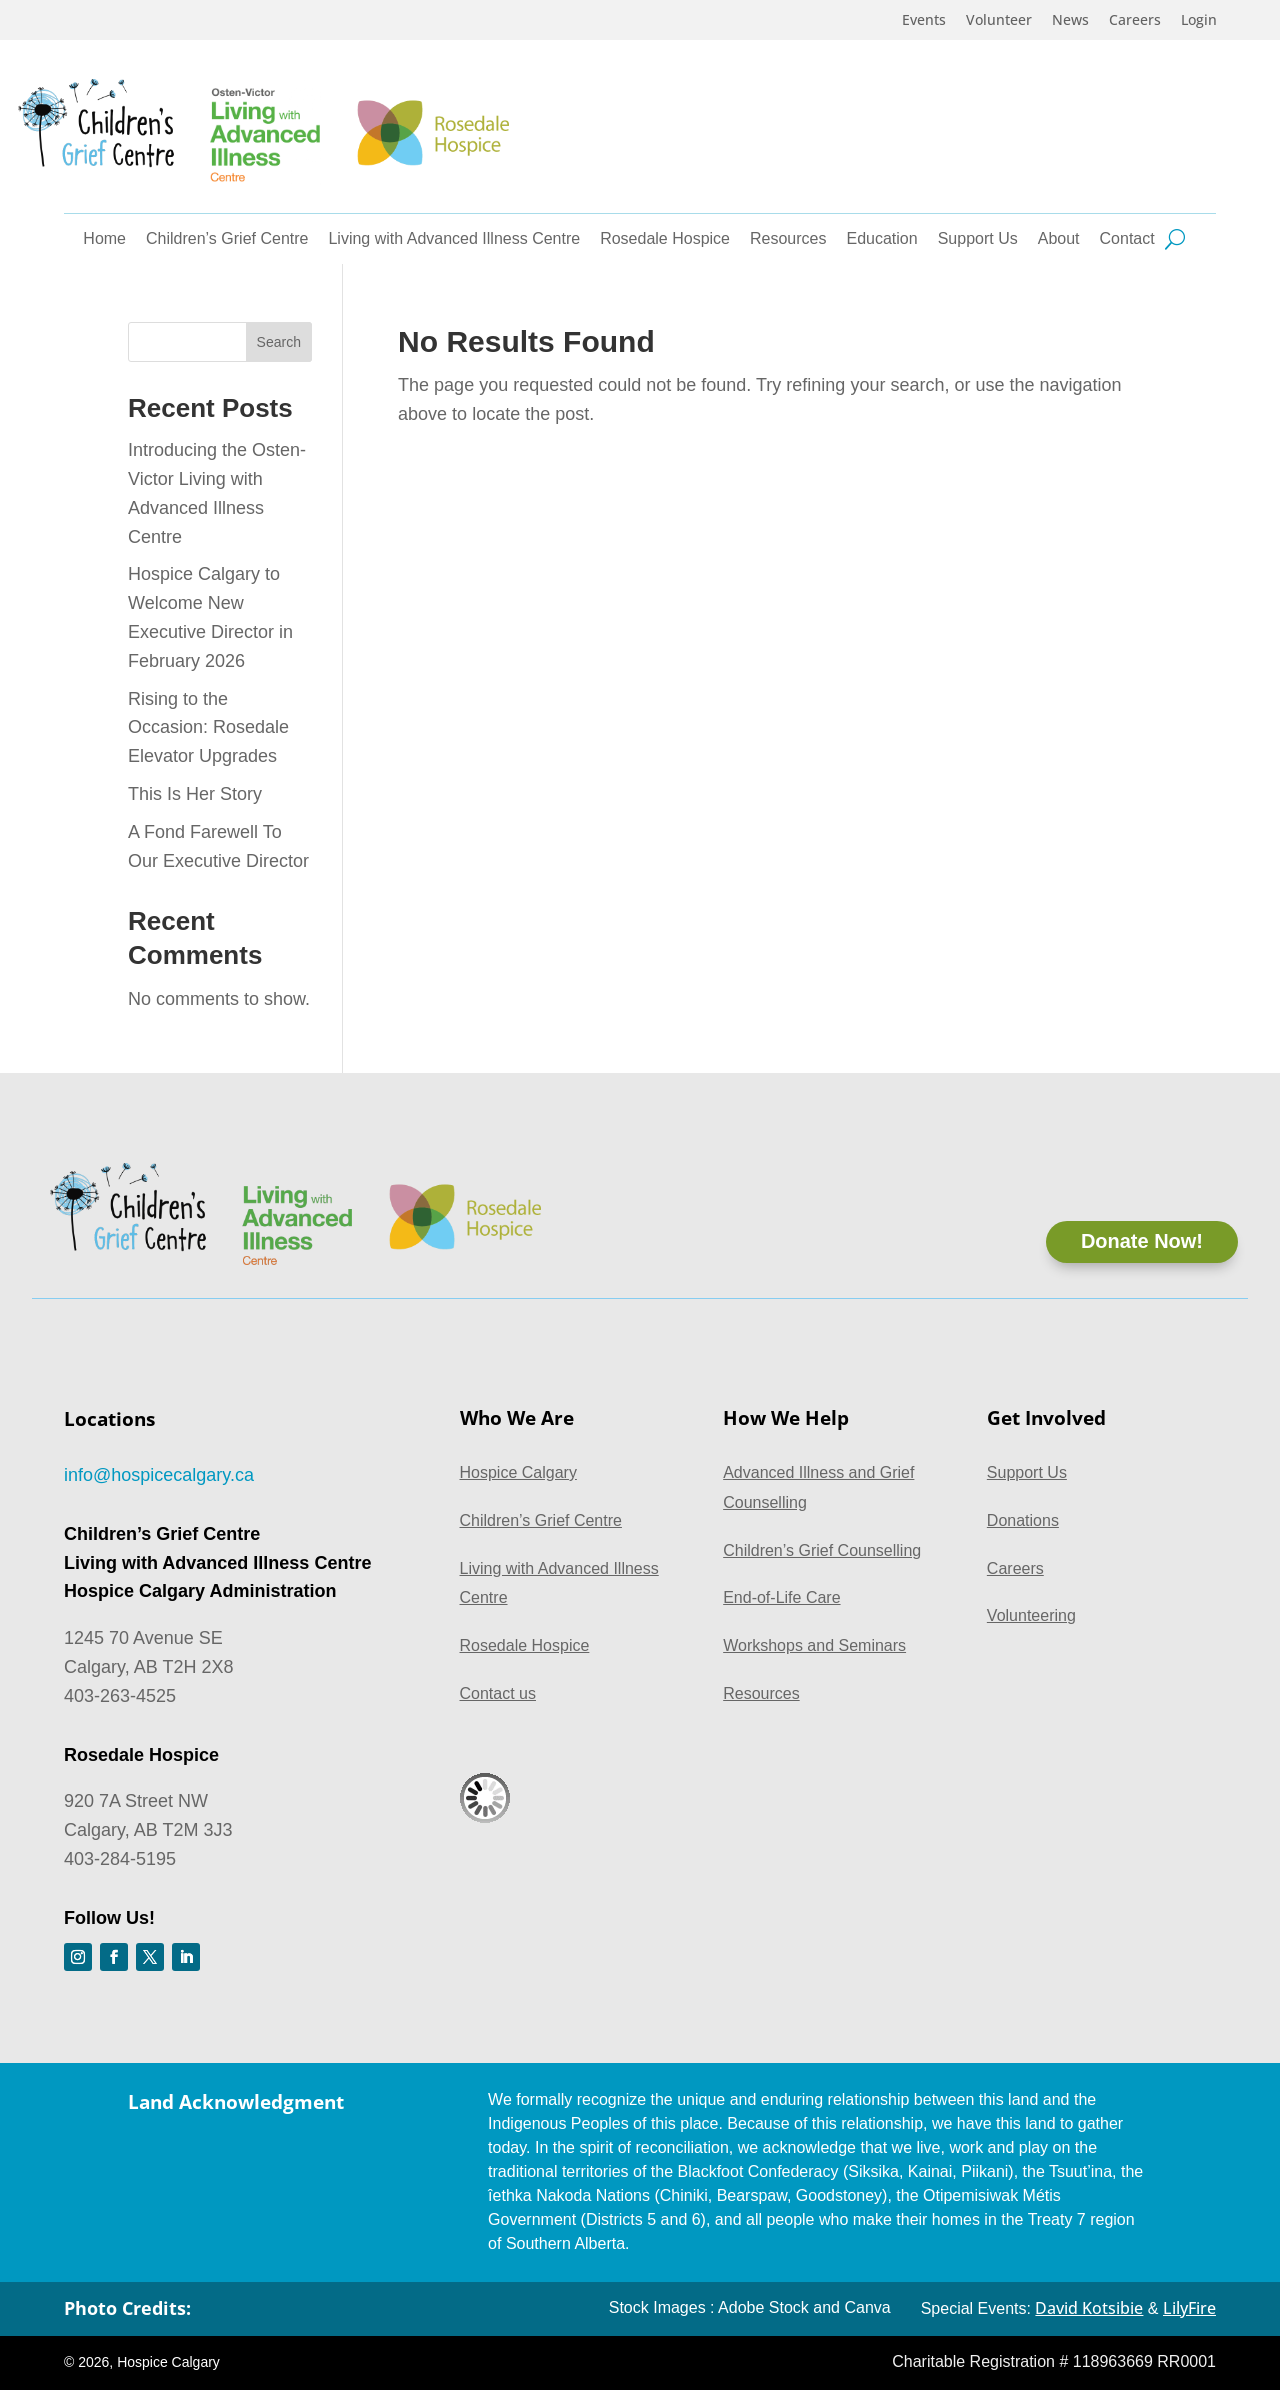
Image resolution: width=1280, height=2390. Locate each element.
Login (1199, 21)
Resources (788, 239)
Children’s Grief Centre (227, 239)
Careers (1135, 21)
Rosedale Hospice (665, 239)
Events (924, 21)
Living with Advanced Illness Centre (454, 239)
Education (882, 239)
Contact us (498, 1693)
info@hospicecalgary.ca (159, 1475)
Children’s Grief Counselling (822, 1550)
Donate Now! (1142, 1242)
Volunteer (999, 21)
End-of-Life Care (781, 1597)
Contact (1127, 239)
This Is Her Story (195, 794)
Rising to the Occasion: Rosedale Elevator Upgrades (208, 728)
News (1070, 21)
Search (279, 342)
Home (104, 239)
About (1059, 239)
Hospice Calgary (518, 1472)
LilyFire (1189, 2308)
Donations (1023, 1520)
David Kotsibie (1089, 2308)
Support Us (978, 239)
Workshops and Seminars (814, 1645)
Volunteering (1031, 1615)
